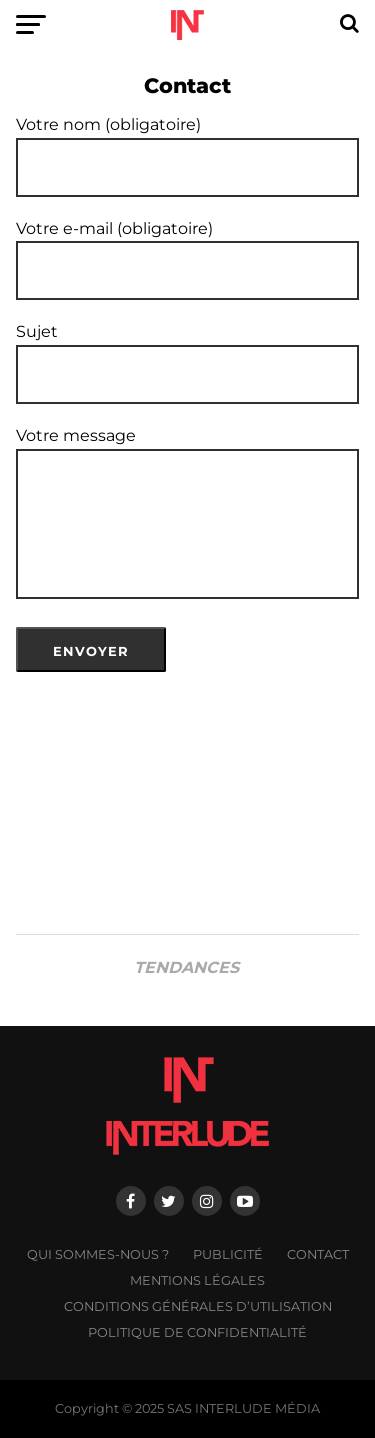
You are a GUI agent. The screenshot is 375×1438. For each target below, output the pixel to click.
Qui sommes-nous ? (98, 1254)
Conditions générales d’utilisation (198, 1306)
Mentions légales (197, 1280)
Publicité (228, 1254)
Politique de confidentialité (197, 1332)
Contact (318, 1254)
